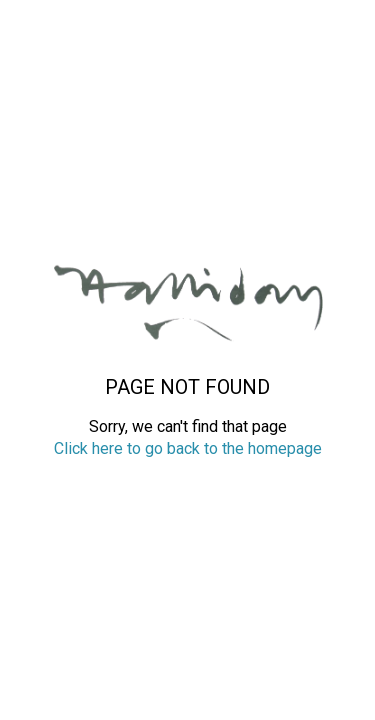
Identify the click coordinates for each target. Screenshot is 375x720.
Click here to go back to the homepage (188, 448)
